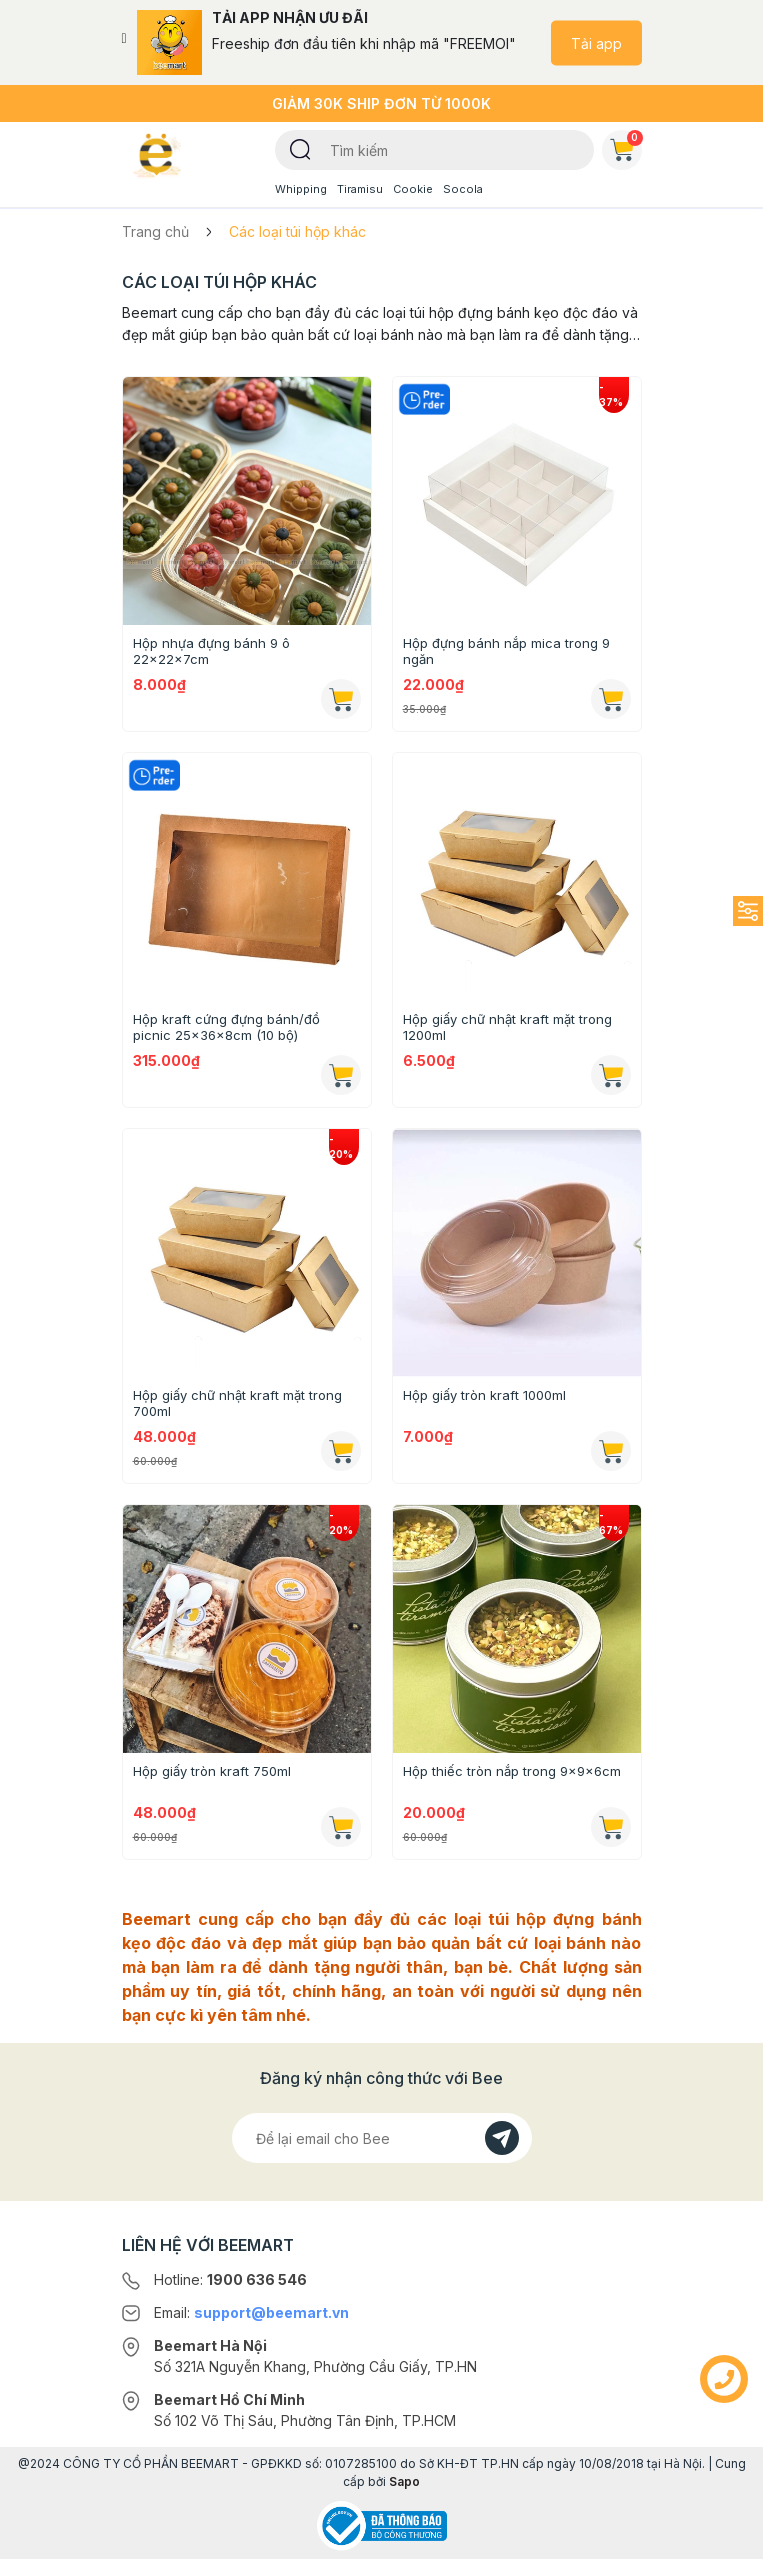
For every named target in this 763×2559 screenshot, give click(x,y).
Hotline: (230, 2279)
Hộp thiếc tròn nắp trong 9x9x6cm (512, 1771)
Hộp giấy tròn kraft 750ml (212, 1771)
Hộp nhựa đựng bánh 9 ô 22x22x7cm (211, 651)
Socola (463, 189)
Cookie (413, 189)
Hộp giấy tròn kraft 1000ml (484, 1395)
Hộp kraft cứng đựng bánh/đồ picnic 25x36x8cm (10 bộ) (226, 1027)
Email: (251, 2312)
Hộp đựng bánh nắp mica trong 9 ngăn (506, 651)
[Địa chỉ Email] (382, 2138)
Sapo (404, 2481)
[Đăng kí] (502, 2138)
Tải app (596, 42)
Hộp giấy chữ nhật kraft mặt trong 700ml (237, 1403)
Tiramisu (360, 189)
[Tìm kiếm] (300, 148)
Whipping (301, 189)
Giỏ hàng (626, 146)
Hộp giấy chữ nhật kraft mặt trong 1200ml (507, 1027)
